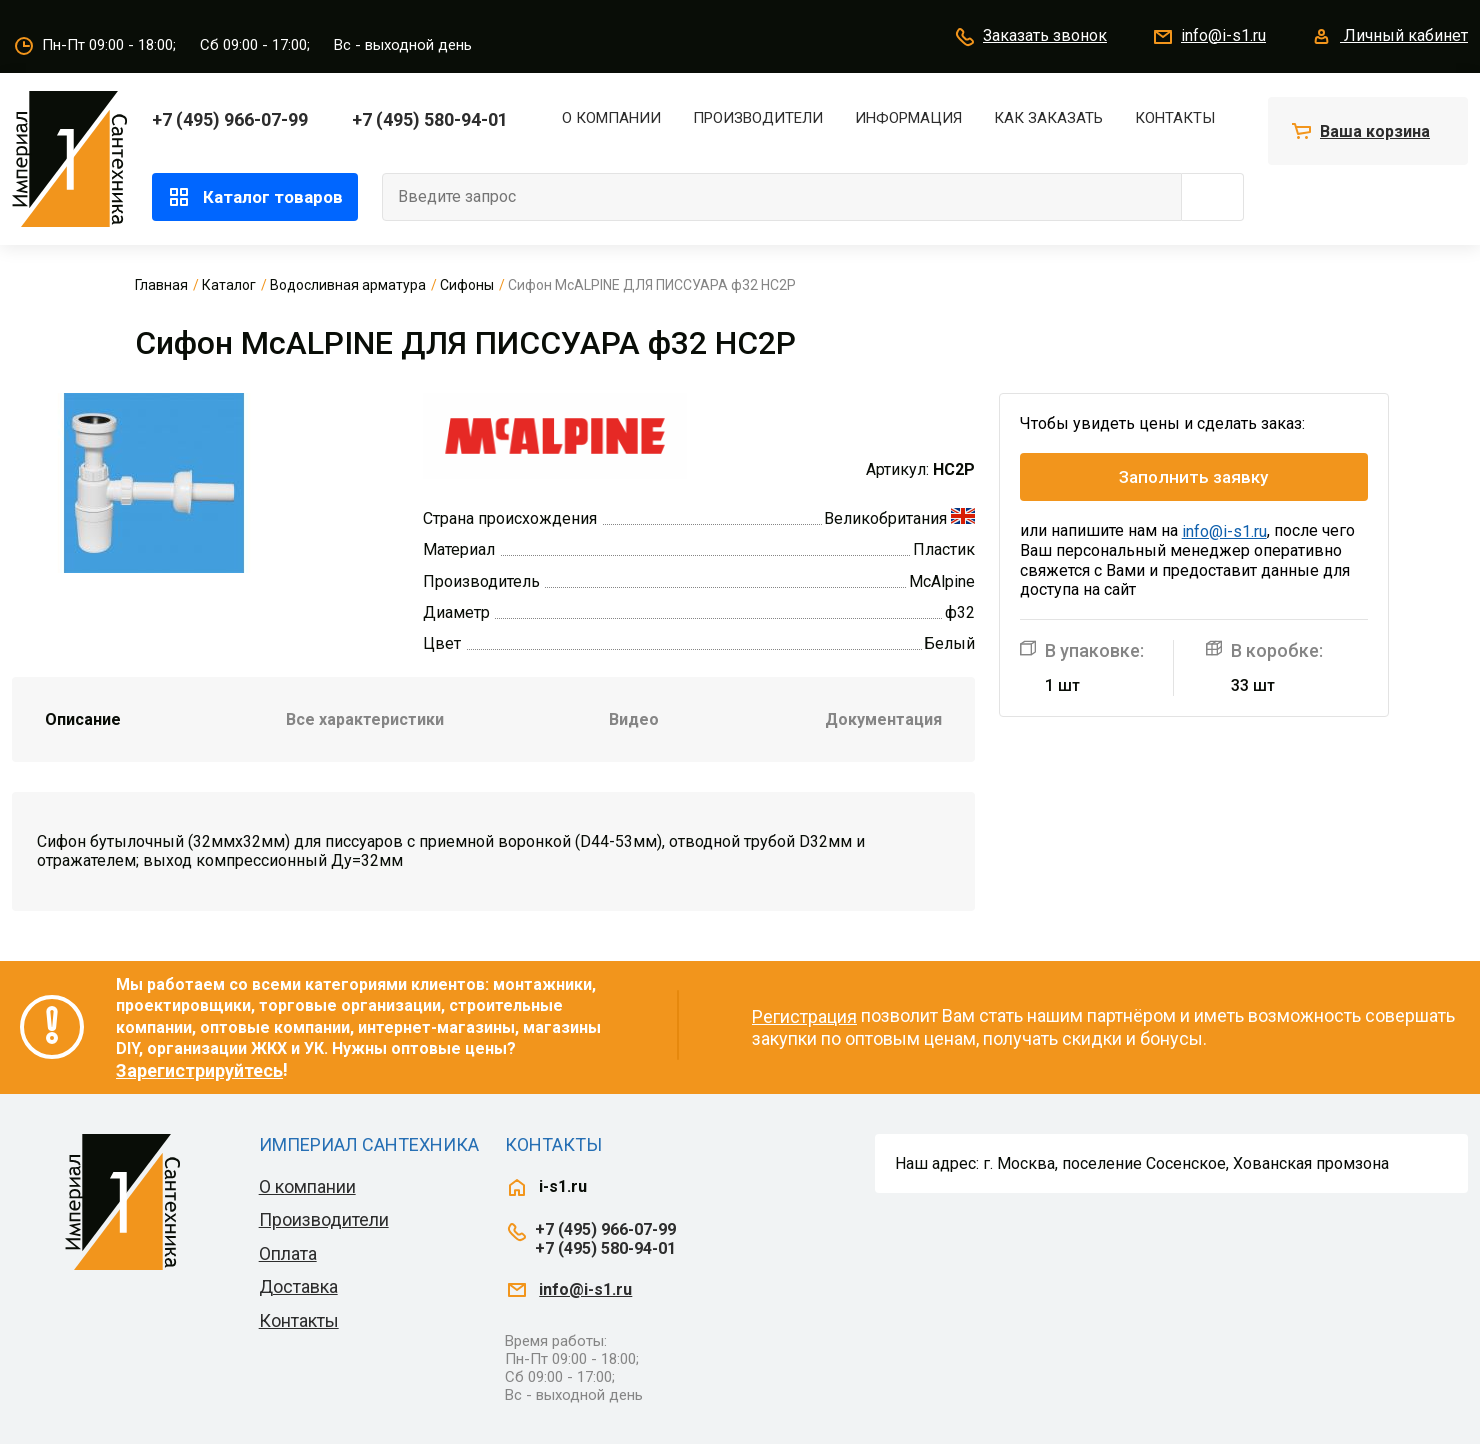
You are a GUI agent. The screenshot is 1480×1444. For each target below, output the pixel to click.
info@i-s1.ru (1208, 37)
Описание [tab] (83, 719)
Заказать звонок (1030, 37)
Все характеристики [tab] (365, 719)
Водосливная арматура (348, 285)
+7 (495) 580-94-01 (430, 119)
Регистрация (804, 1016)
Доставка (298, 1286)
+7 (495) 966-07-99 (230, 119)
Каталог (229, 285)
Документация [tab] (883, 719)
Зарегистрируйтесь (199, 1070)
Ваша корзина (1375, 131)
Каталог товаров (255, 197)
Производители (758, 118)
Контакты (1175, 118)
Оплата (288, 1253)
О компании (611, 118)
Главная (161, 285)
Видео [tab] (634, 719)
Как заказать (1048, 118)
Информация (908, 118)
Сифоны (467, 285)
